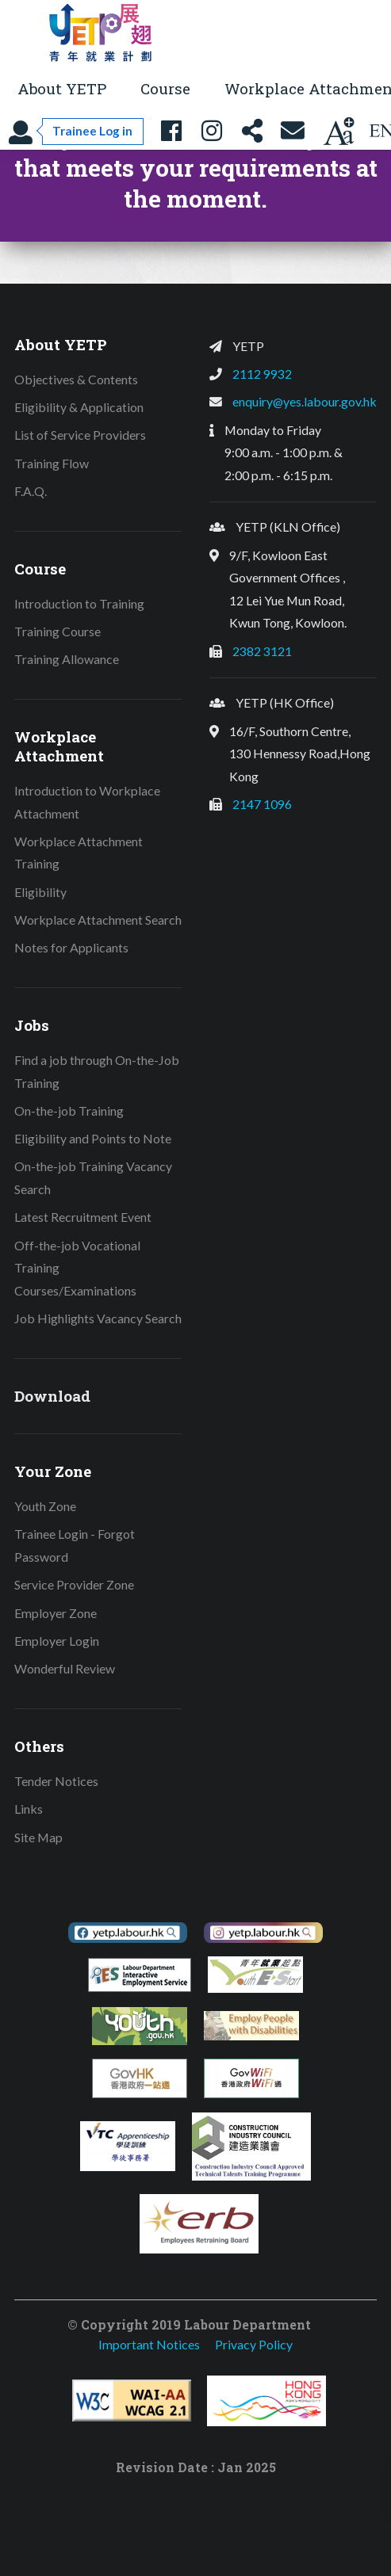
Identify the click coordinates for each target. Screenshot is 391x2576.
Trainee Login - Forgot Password (74, 1545)
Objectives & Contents (76, 379)
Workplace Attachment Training (78, 853)
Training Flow (51, 463)
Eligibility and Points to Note (92, 1138)
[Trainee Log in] (75, 131)
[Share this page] (252, 131)
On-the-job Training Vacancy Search (93, 1177)
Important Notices (149, 2344)
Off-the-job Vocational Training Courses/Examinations (77, 1268)
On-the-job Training (69, 1110)
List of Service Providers (80, 434)
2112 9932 (262, 373)
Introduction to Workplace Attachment (87, 802)
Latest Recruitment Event (82, 1216)
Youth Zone (45, 1505)
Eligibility (40, 891)
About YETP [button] (61, 88)
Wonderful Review (64, 1668)
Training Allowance (66, 658)
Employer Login (56, 1640)
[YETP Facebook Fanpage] (171, 131)
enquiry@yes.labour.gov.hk (304, 401)
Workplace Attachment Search (98, 919)
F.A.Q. (30, 490)
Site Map (38, 1837)
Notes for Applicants (71, 947)
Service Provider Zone (74, 1584)
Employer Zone (55, 1612)
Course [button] (165, 88)
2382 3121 (262, 650)
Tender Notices (56, 1780)
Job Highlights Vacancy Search (98, 1318)
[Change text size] (338, 131)
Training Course (57, 631)
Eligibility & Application (79, 406)
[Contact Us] (293, 131)
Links (28, 1808)
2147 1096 (262, 803)
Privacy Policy (254, 2344)
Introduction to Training (79, 603)
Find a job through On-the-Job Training (96, 1071)
